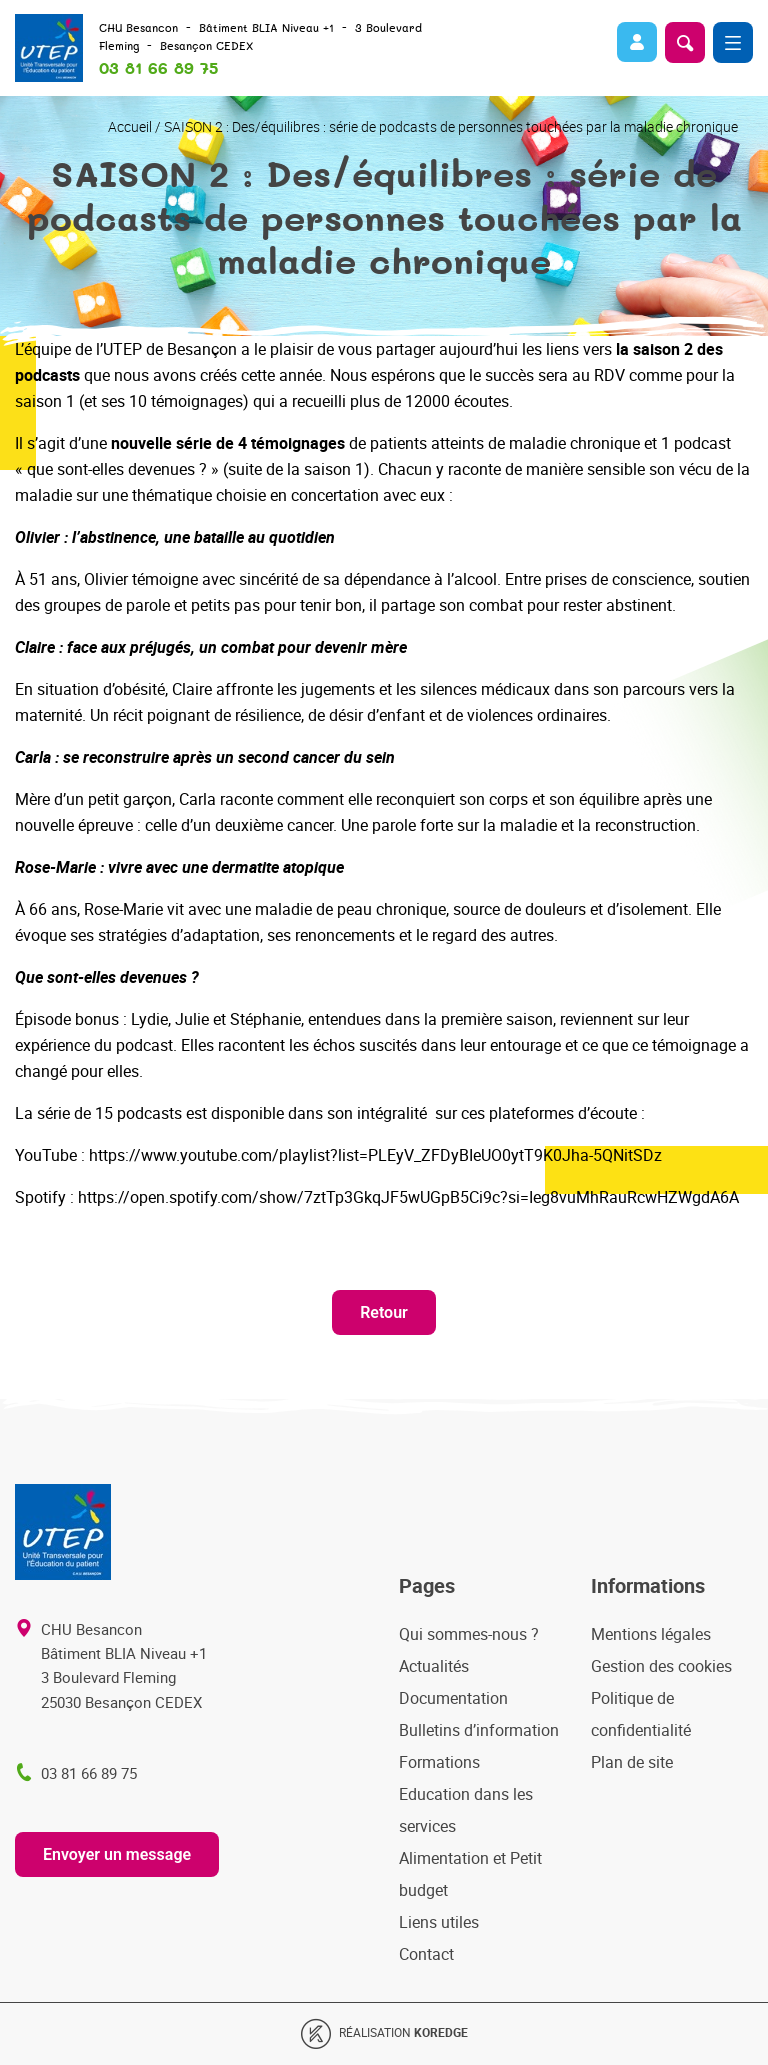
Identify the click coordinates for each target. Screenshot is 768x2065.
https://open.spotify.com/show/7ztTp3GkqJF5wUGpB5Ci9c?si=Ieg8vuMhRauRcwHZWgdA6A (408, 1197)
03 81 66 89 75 (158, 69)
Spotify (40, 1197)
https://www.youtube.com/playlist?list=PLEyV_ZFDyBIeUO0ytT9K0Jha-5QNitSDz (375, 1155)
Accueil (130, 126)
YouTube (46, 1155)
